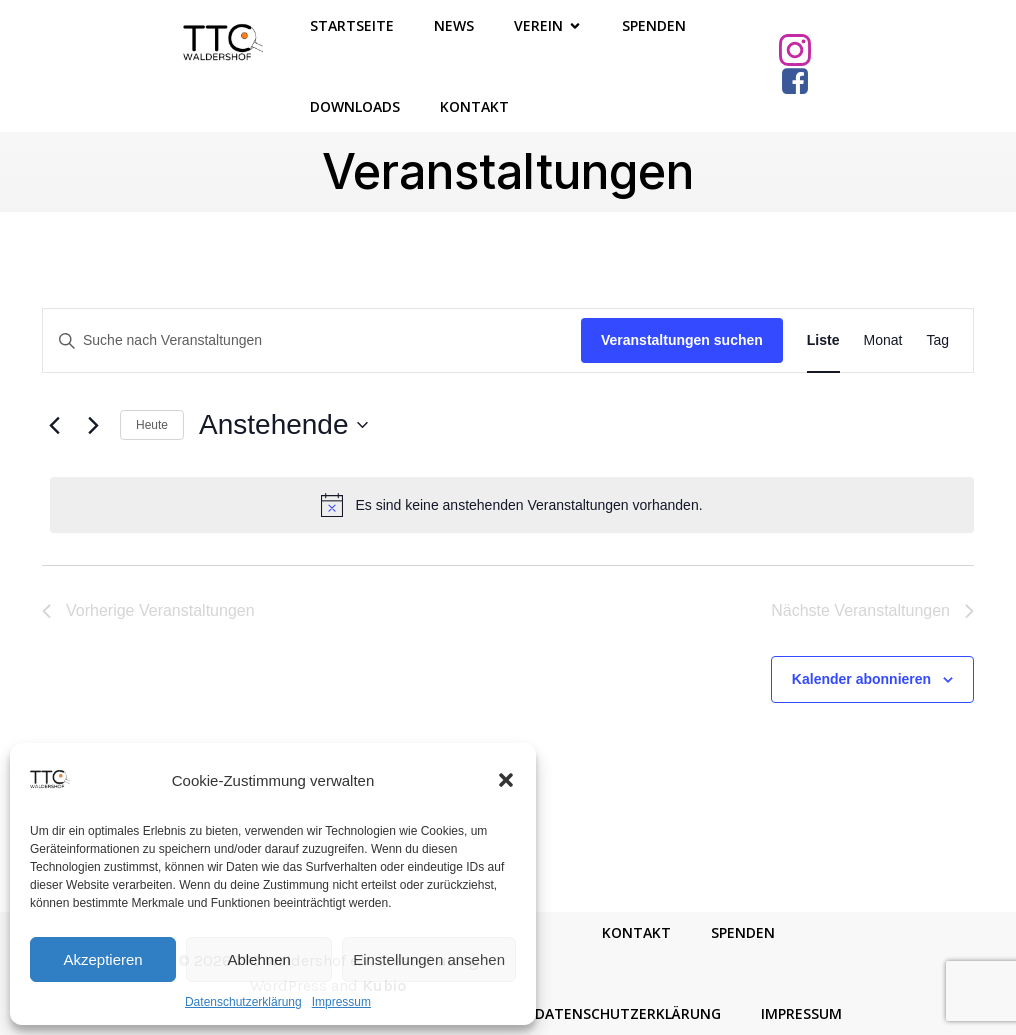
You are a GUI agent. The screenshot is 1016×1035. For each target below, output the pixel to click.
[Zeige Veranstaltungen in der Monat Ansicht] (883, 340)
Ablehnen (258, 959)
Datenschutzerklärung (243, 1002)
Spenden (654, 25)
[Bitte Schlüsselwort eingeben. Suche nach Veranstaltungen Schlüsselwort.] (312, 340)
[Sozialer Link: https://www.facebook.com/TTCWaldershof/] (802, 82)
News (454, 25)
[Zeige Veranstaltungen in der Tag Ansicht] (937, 340)
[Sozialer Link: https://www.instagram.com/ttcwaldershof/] (802, 50)
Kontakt (474, 106)
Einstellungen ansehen (429, 959)
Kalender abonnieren (861, 679)
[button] (506, 780)
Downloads (355, 106)
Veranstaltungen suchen (682, 340)
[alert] (512, 505)
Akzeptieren (102, 959)
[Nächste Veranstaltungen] (93, 425)
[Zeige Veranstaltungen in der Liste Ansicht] (823, 340)
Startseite (352, 25)
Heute (152, 425)
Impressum (341, 1002)
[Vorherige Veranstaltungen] (54, 425)
